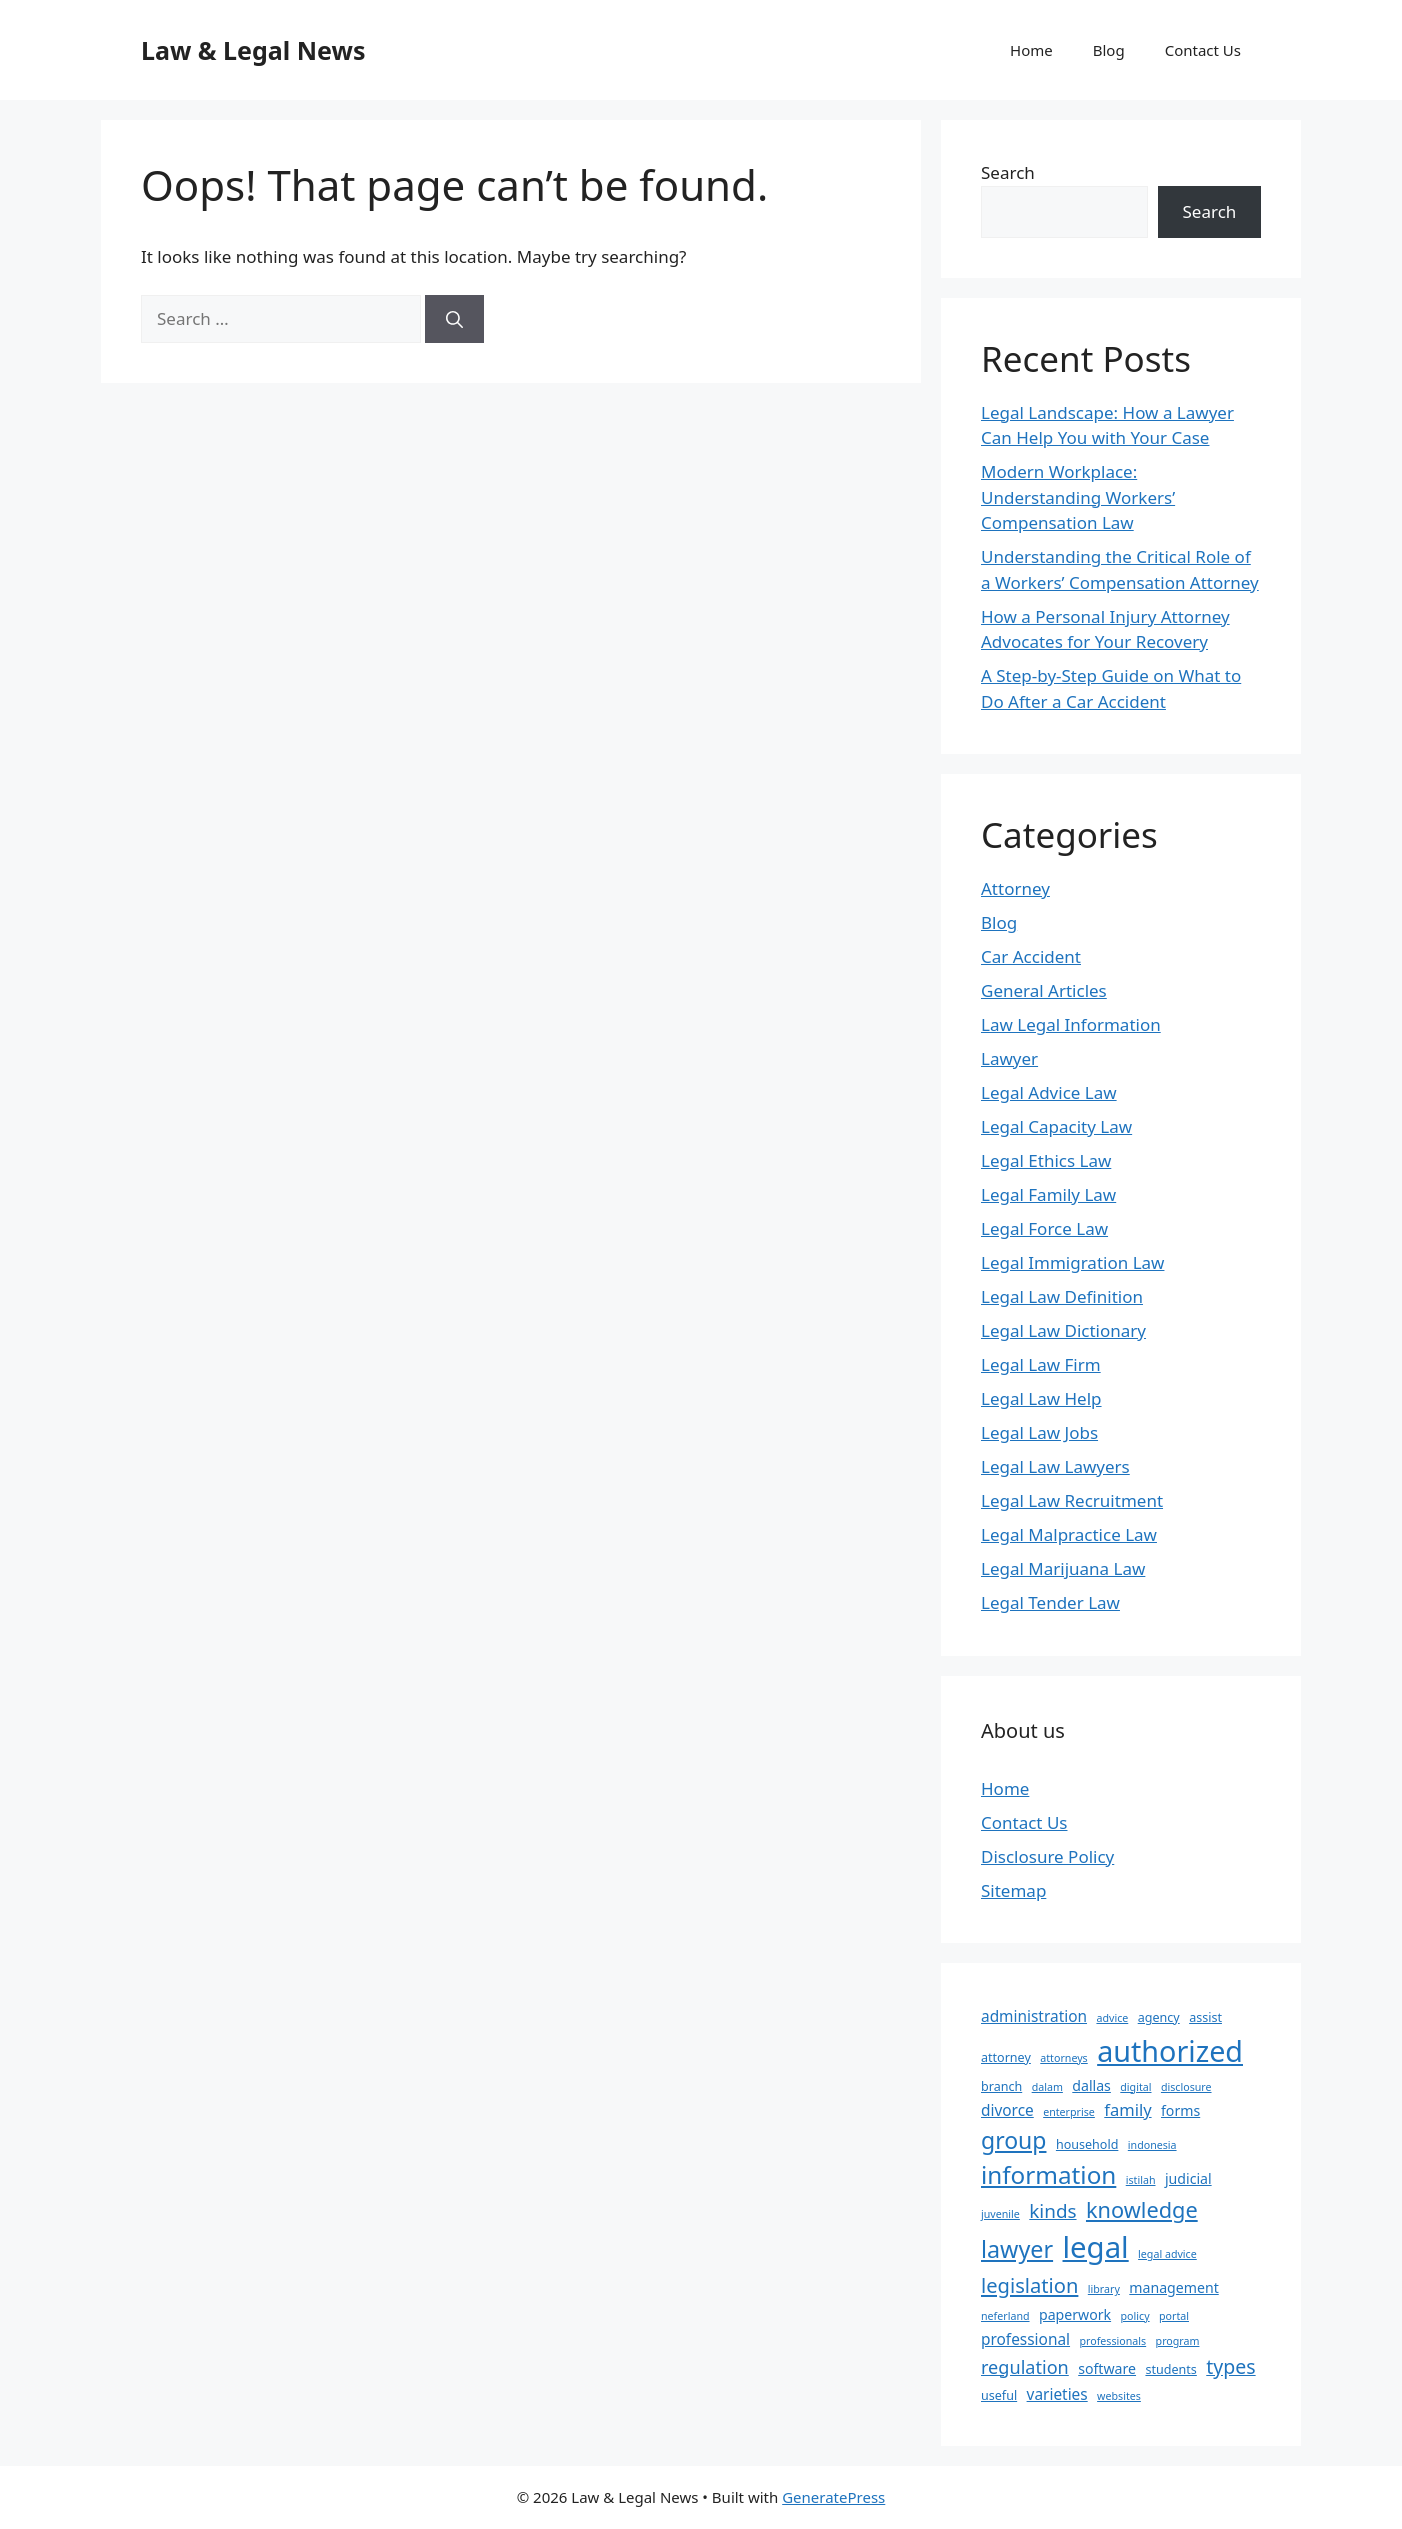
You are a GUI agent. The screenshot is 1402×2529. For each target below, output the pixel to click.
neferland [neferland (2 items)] (1005, 2316)
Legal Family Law (1048, 1194)
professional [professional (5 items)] (1025, 2339)
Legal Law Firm (1041, 1364)
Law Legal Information (1071, 1024)
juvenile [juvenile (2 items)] (1000, 2214)
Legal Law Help (1041, 1398)
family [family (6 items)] (1127, 2109)
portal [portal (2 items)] (1174, 2316)
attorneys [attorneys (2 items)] (1063, 2058)
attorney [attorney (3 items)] (1006, 2057)
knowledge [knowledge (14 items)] (1142, 2209)
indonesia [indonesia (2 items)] (1152, 2145)
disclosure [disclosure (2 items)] (1186, 2087)
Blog (1109, 50)
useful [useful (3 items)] (999, 2395)
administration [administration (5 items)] (1034, 2016)
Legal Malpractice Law (1069, 1534)
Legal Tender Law (1050, 1602)
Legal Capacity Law (1056, 1126)
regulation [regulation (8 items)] (1025, 2367)
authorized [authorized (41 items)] (1170, 2050)
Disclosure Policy (1047, 1856)
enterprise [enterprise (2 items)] (1069, 2112)
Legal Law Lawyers (1055, 1466)
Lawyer (1009, 1058)
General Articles (1044, 990)
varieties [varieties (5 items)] (1057, 2394)
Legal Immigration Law (1072, 1262)
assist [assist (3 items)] (1205, 2017)
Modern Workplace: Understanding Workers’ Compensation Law (1078, 497)
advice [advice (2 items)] (1112, 2018)
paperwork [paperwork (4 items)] (1075, 2314)
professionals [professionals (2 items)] (1112, 2341)
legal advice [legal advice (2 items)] (1167, 2254)
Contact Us (1203, 50)
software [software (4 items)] (1107, 2368)
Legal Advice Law (1049, 1092)
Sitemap (1013, 1890)
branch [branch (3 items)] (1001, 2086)
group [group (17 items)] (1013, 2140)
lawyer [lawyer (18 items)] (1017, 2249)
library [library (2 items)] (1104, 2289)
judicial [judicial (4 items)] (1188, 2178)
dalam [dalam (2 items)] (1047, 2087)
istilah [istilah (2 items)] (1141, 2180)
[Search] (454, 319)
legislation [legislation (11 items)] (1029, 2285)
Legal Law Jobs (1039, 1432)
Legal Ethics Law (1046, 1160)
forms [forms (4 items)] (1180, 2110)
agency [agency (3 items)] (1159, 2017)
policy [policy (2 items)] (1135, 2316)
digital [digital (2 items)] (1135, 2087)
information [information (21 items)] (1048, 2174)
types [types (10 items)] (1230, 2366)
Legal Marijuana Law (1063, 1568)
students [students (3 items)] (1170, 2369)
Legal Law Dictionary (1063, 1330)
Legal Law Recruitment (1072, 1500)
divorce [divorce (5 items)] (1007, 2110)
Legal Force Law (1044, 1228)
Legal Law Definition (1062, 1296)
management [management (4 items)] (1173, 2287)
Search (1008, 172)
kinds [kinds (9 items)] (1052, 2211)
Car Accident (1031, 956)
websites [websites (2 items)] (1119, 2396)
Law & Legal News (253, 50)
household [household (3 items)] (1087, 2144)
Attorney (1015, 888)
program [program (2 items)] (1178, 2341)
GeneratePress (833, 2497)
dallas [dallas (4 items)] (1091, 2085)
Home (1031, 50)
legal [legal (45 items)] (1096, 2247)
